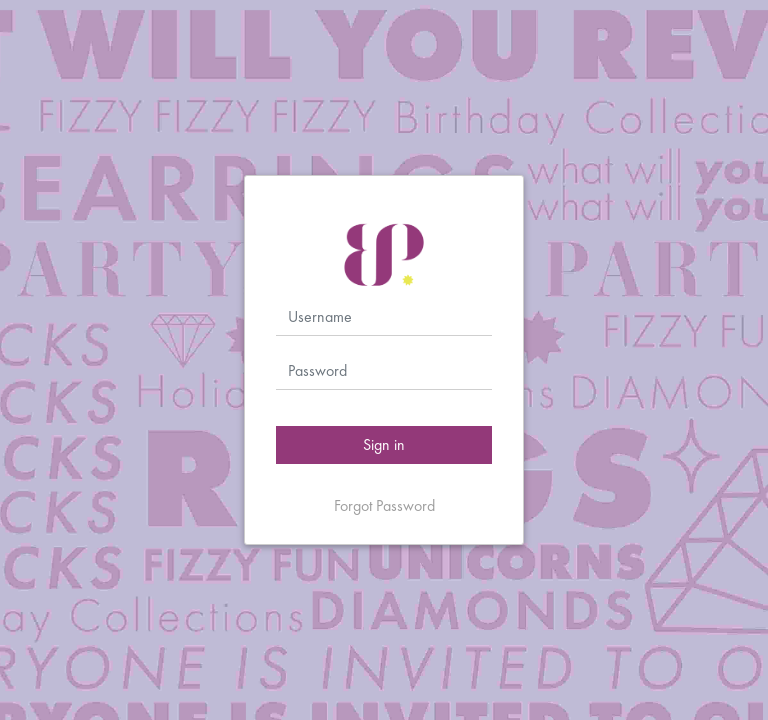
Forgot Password (384, 505)
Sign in (384, 444)
